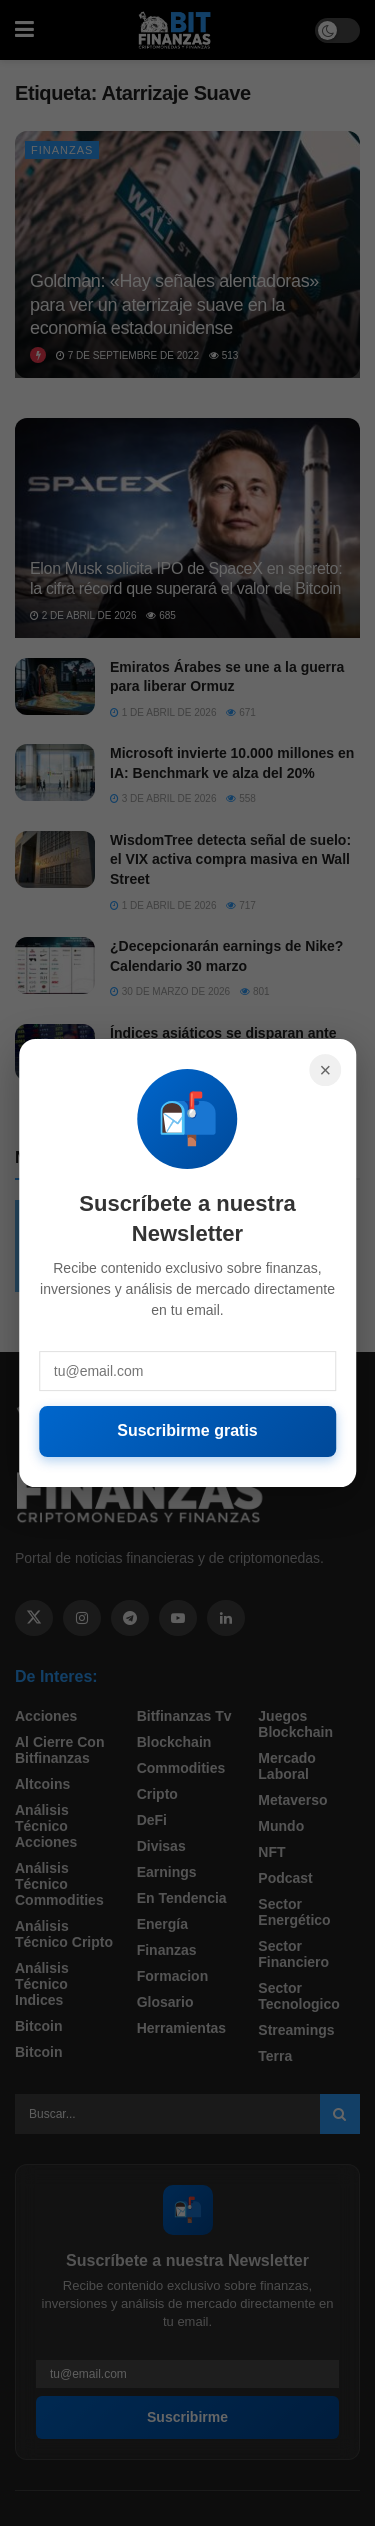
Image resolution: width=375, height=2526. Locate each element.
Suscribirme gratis (187, 1430)
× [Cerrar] (325, 1070)
